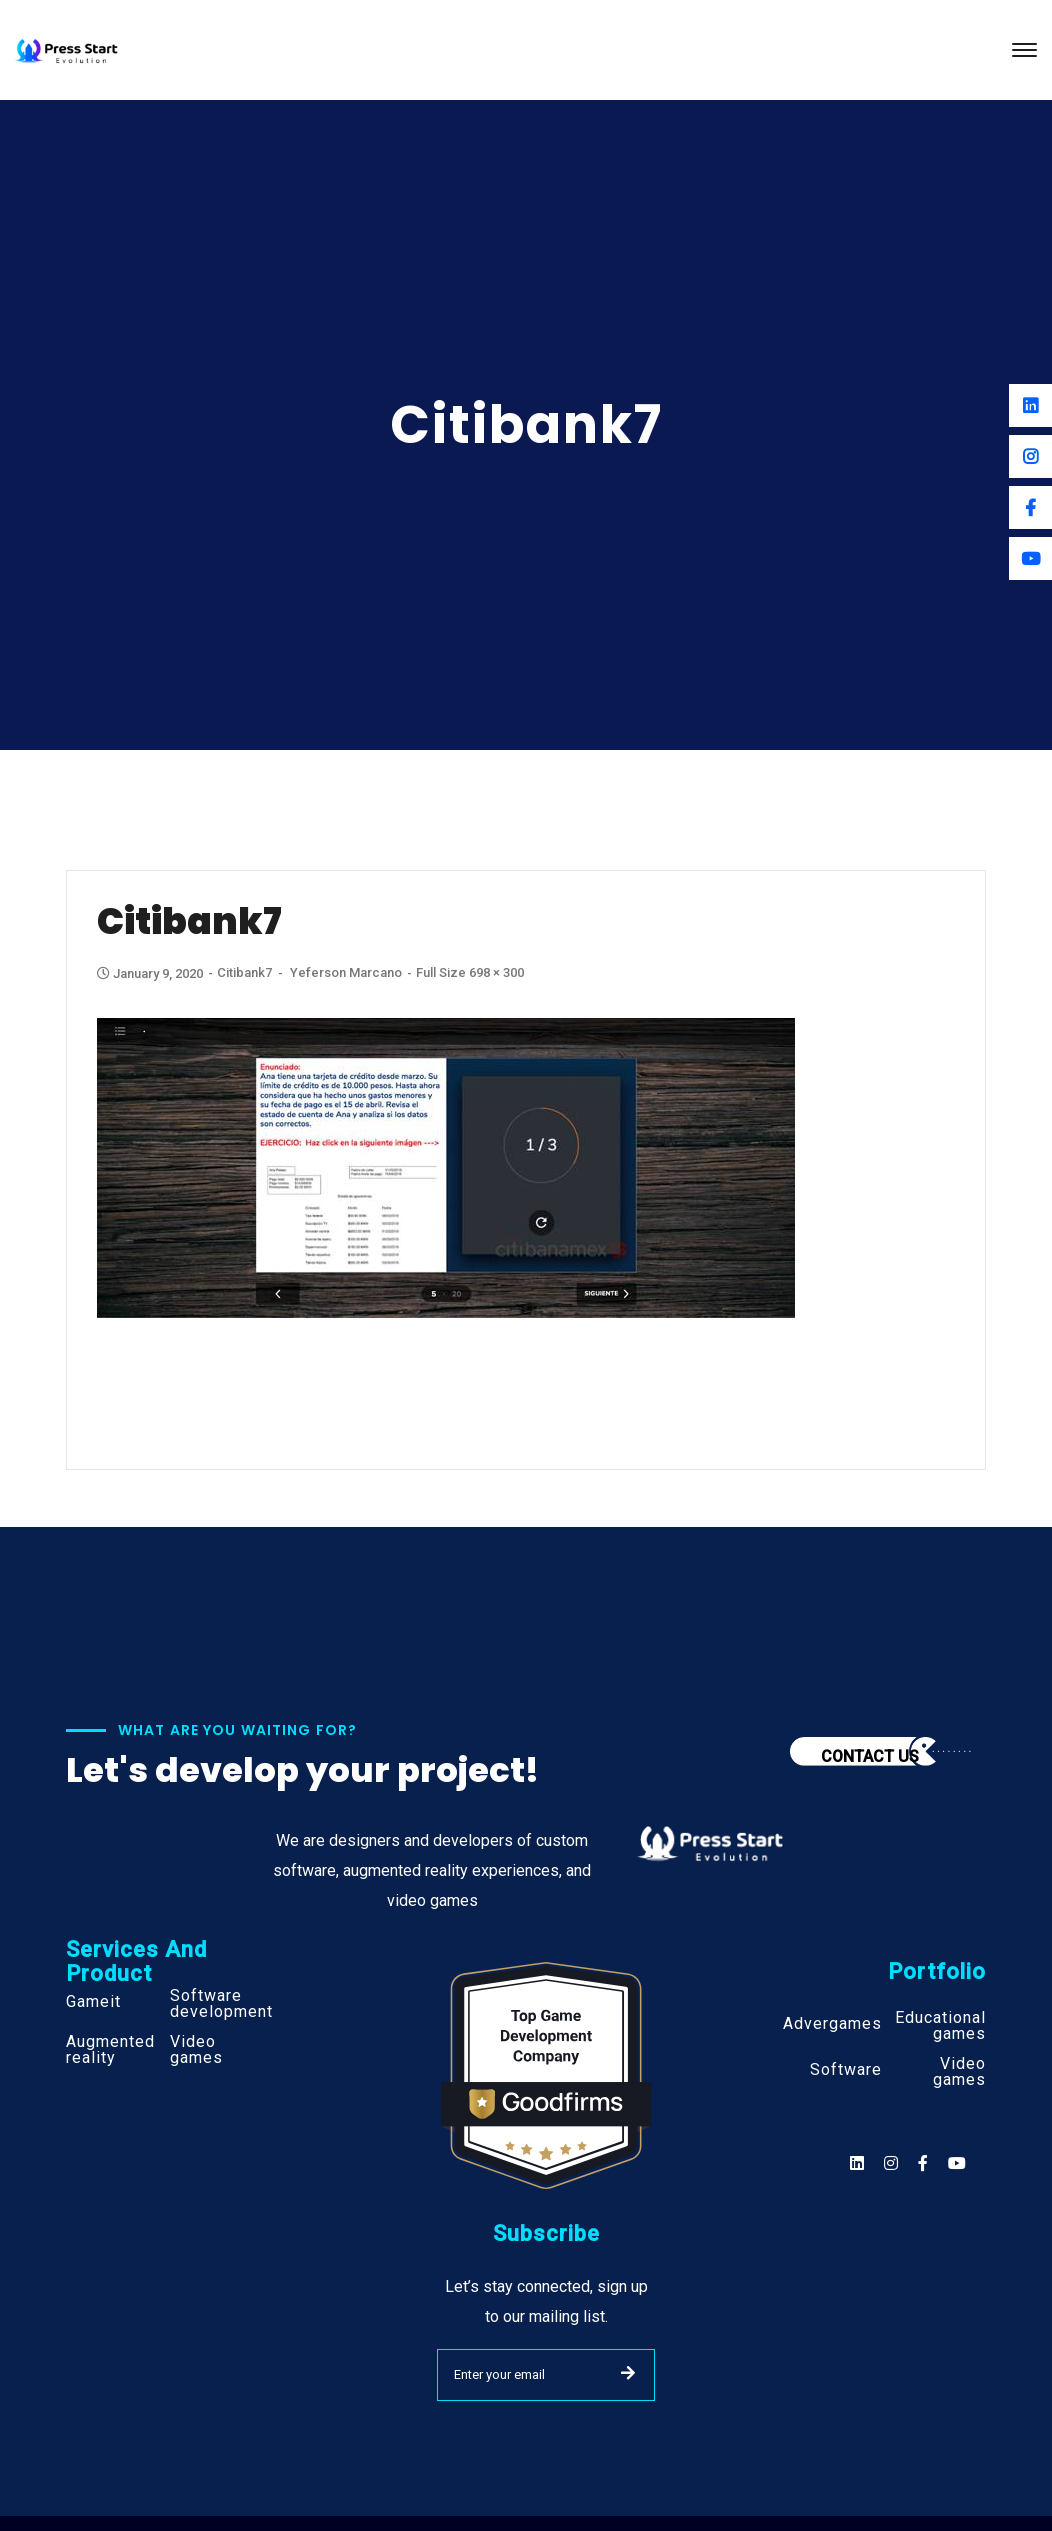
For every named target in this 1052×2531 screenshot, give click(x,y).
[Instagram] (1030, 456)
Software (846, 2070)
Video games (196, 2050)
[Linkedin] (1030, 405)
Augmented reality (110, 2050)
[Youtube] (1030, 558)
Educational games (940, 2026)
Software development (221, 2004)
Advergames (832, 2024)
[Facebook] (1030, 507)
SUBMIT (628, 2373)
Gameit (93, 2002)
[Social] (957, 2163)
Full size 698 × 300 (470, 972)
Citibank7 (244, 972)
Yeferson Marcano (346, 972)
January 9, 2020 (151, 973)
